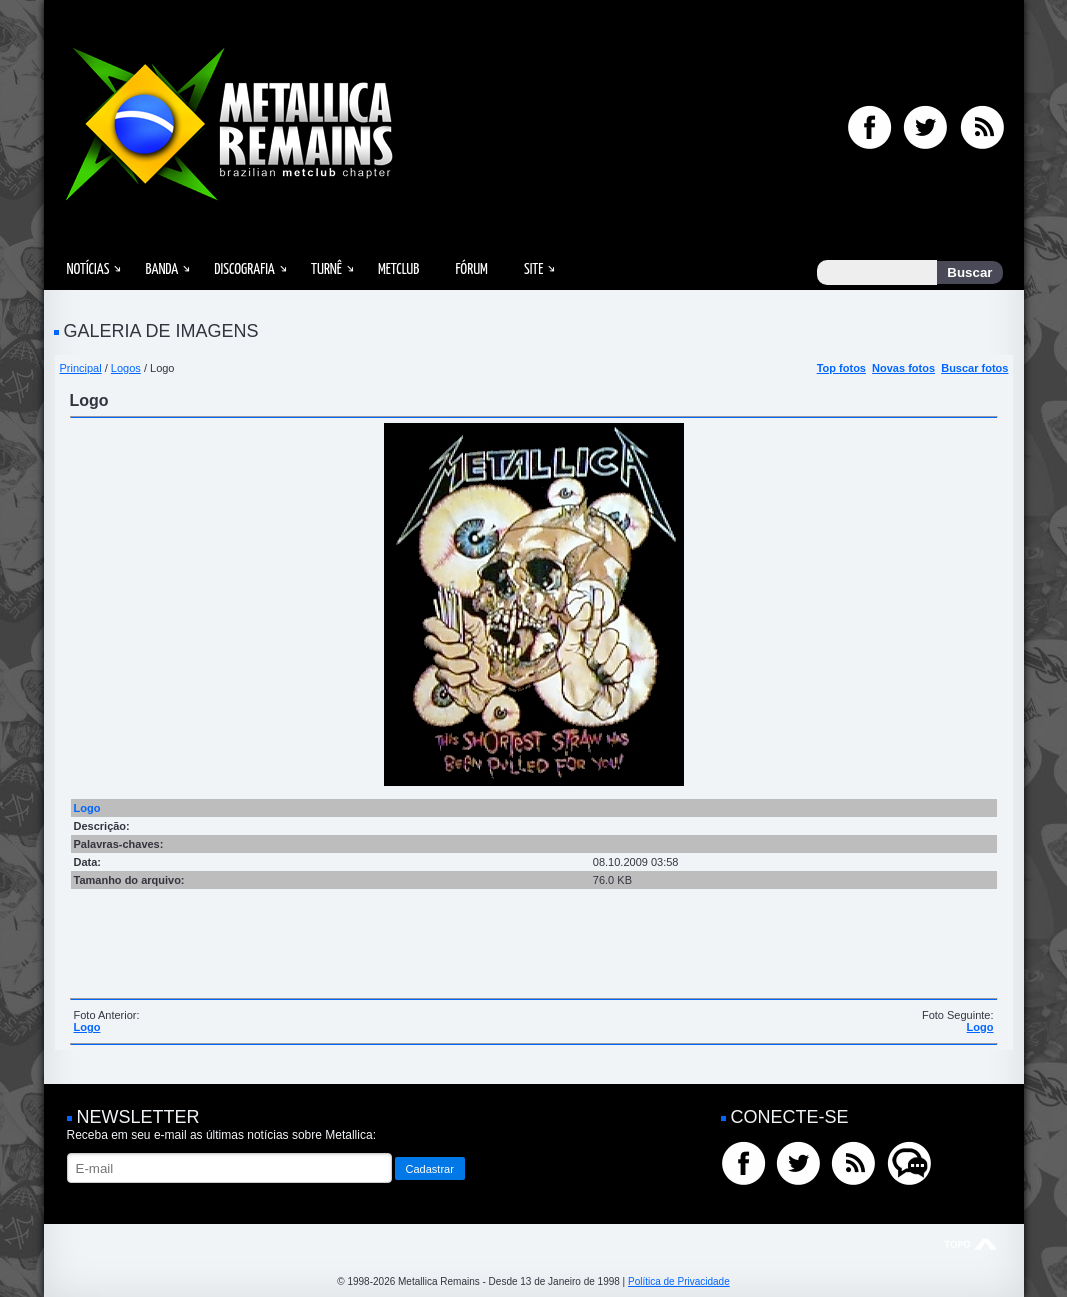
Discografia (244, 269)
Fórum (471, 269)
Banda (161, 269)
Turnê (326, 269)
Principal (81, 368)
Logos (126, 368)
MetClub (398, 269)
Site (534, 269)
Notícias (88, 269)
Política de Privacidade (679, 1281)
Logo (87, 1027)
